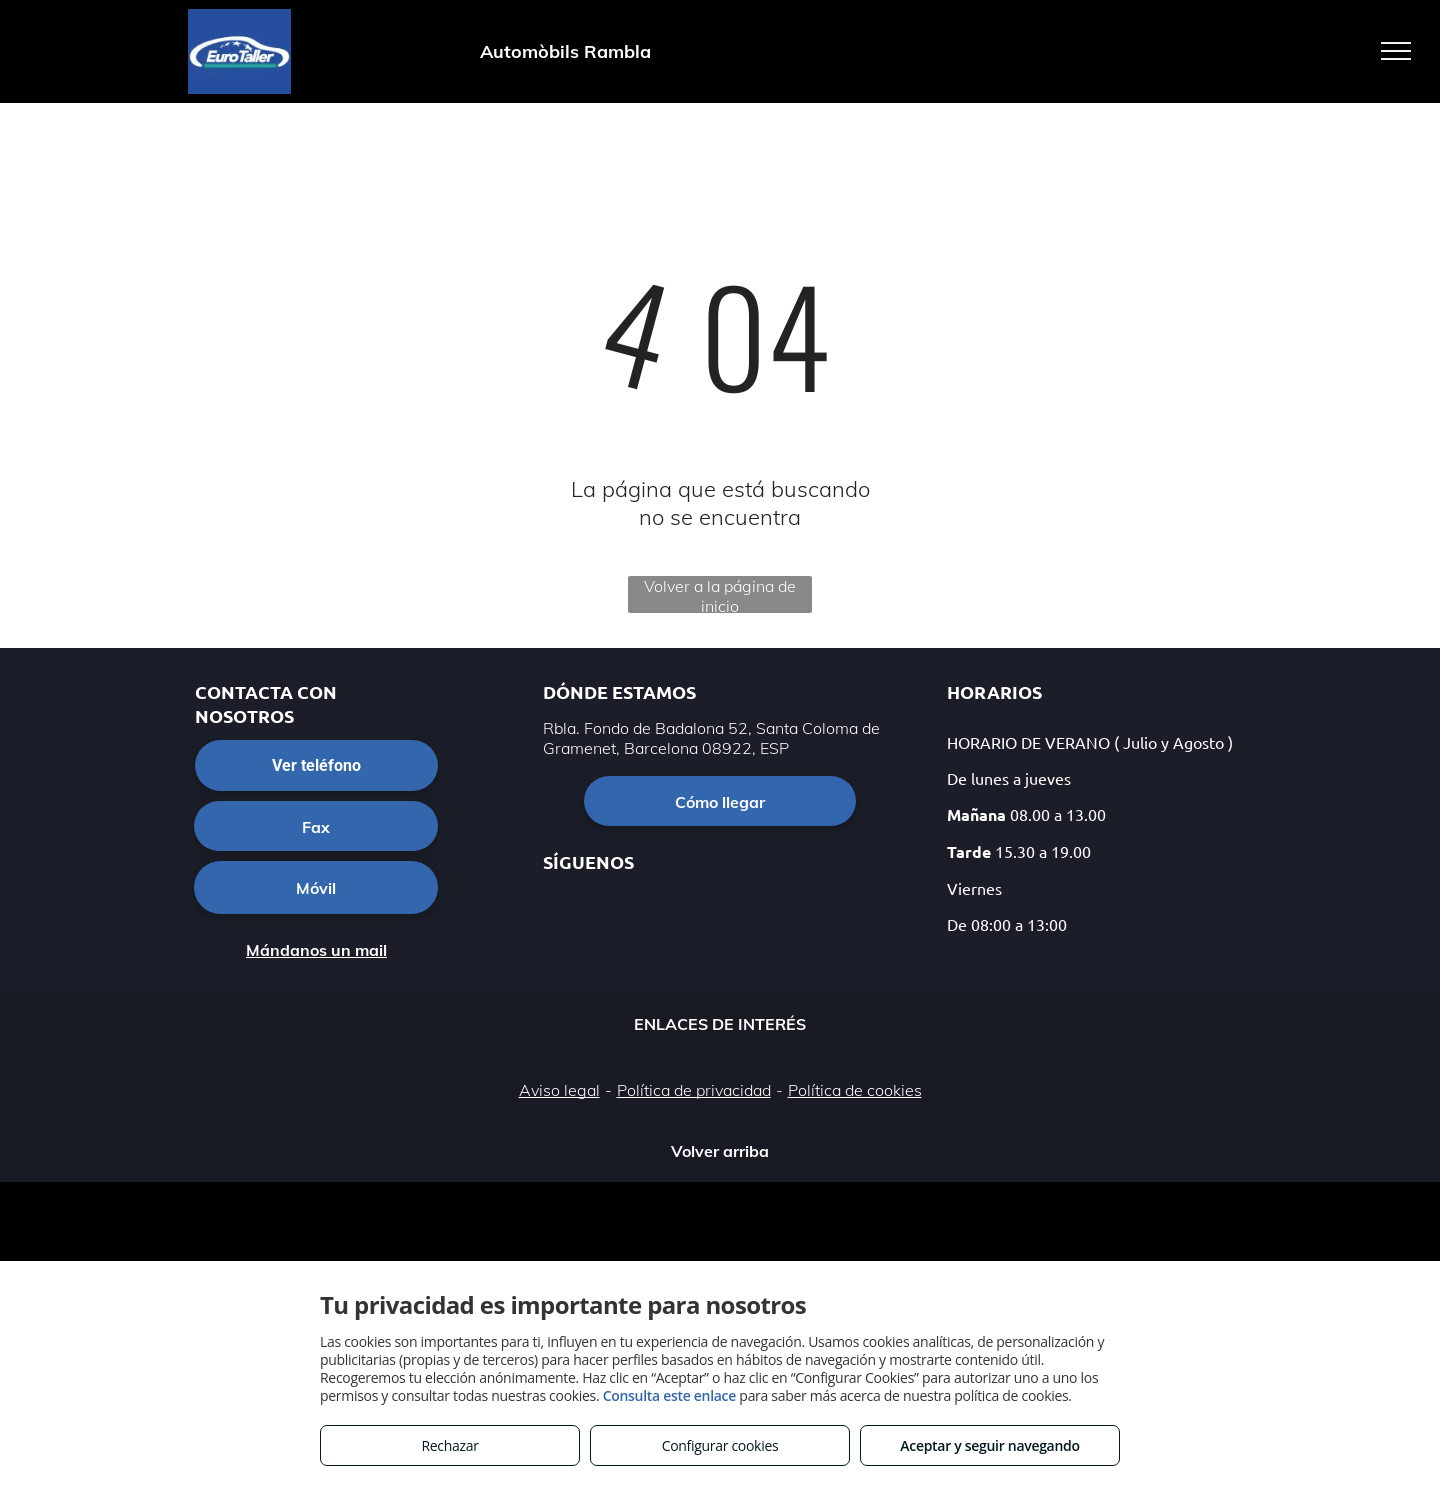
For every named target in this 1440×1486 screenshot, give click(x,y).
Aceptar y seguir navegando (989, 1445)
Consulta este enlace (669, 1395)
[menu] (1396, 51)
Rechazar (449, 1445)
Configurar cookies (720, 1445)
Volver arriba (720, 1151)
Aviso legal (559, 1090)
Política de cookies (855, 1090)
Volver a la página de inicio (720, 594)
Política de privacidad (694, 1090)
